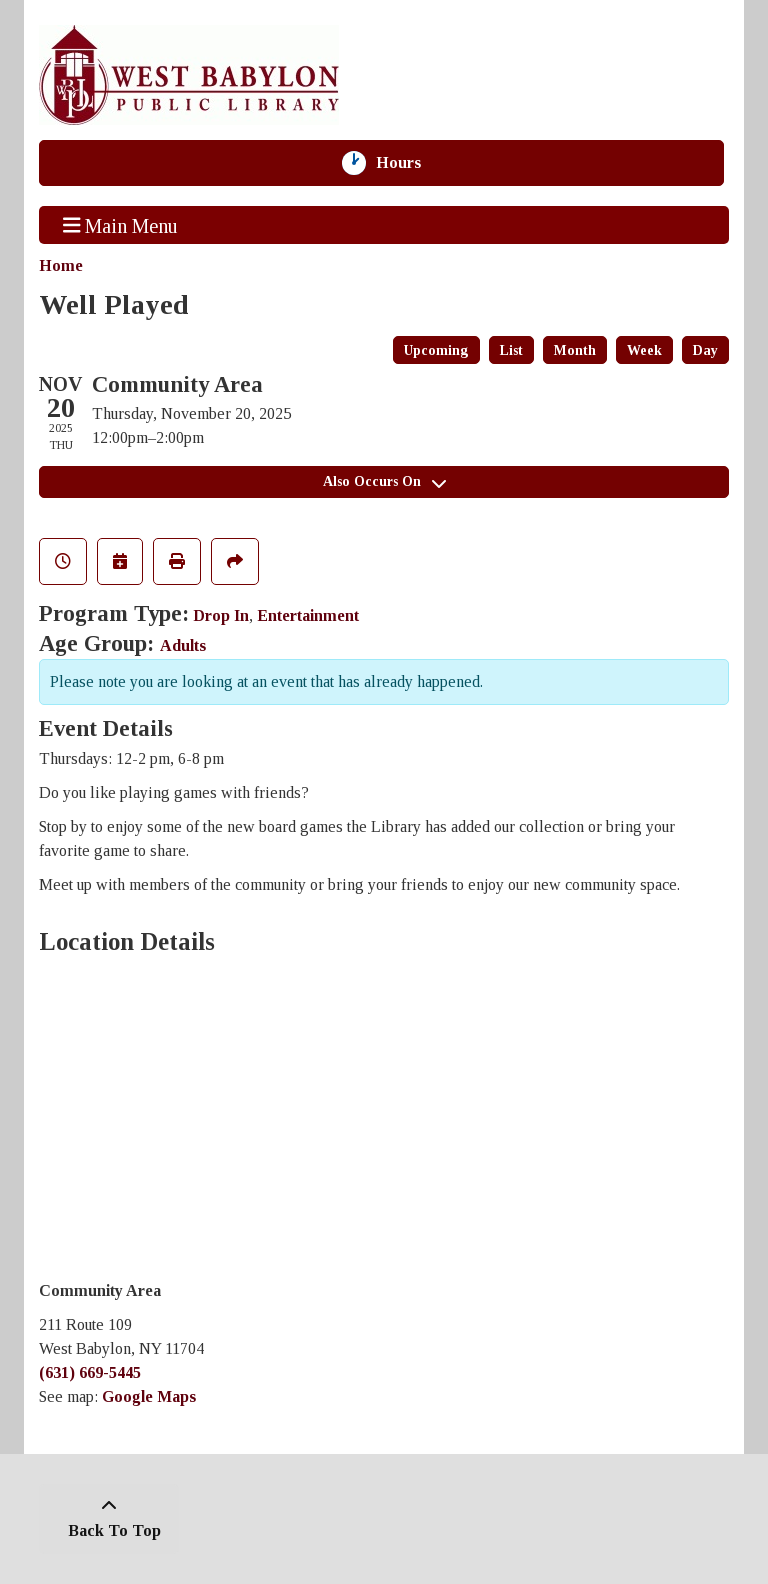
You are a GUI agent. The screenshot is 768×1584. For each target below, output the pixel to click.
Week (644, 350)
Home (61, 265)
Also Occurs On (384, 481)
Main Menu (121, 225)
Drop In (221, 615)
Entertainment (308, 615)
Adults (183, 645)
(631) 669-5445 (90, 1372)
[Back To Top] (109, 1519)
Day (705, 350)
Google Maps (149, 1396)
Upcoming (436, 350)
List (511, 350)
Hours (408, 163)
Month (575, 350)
